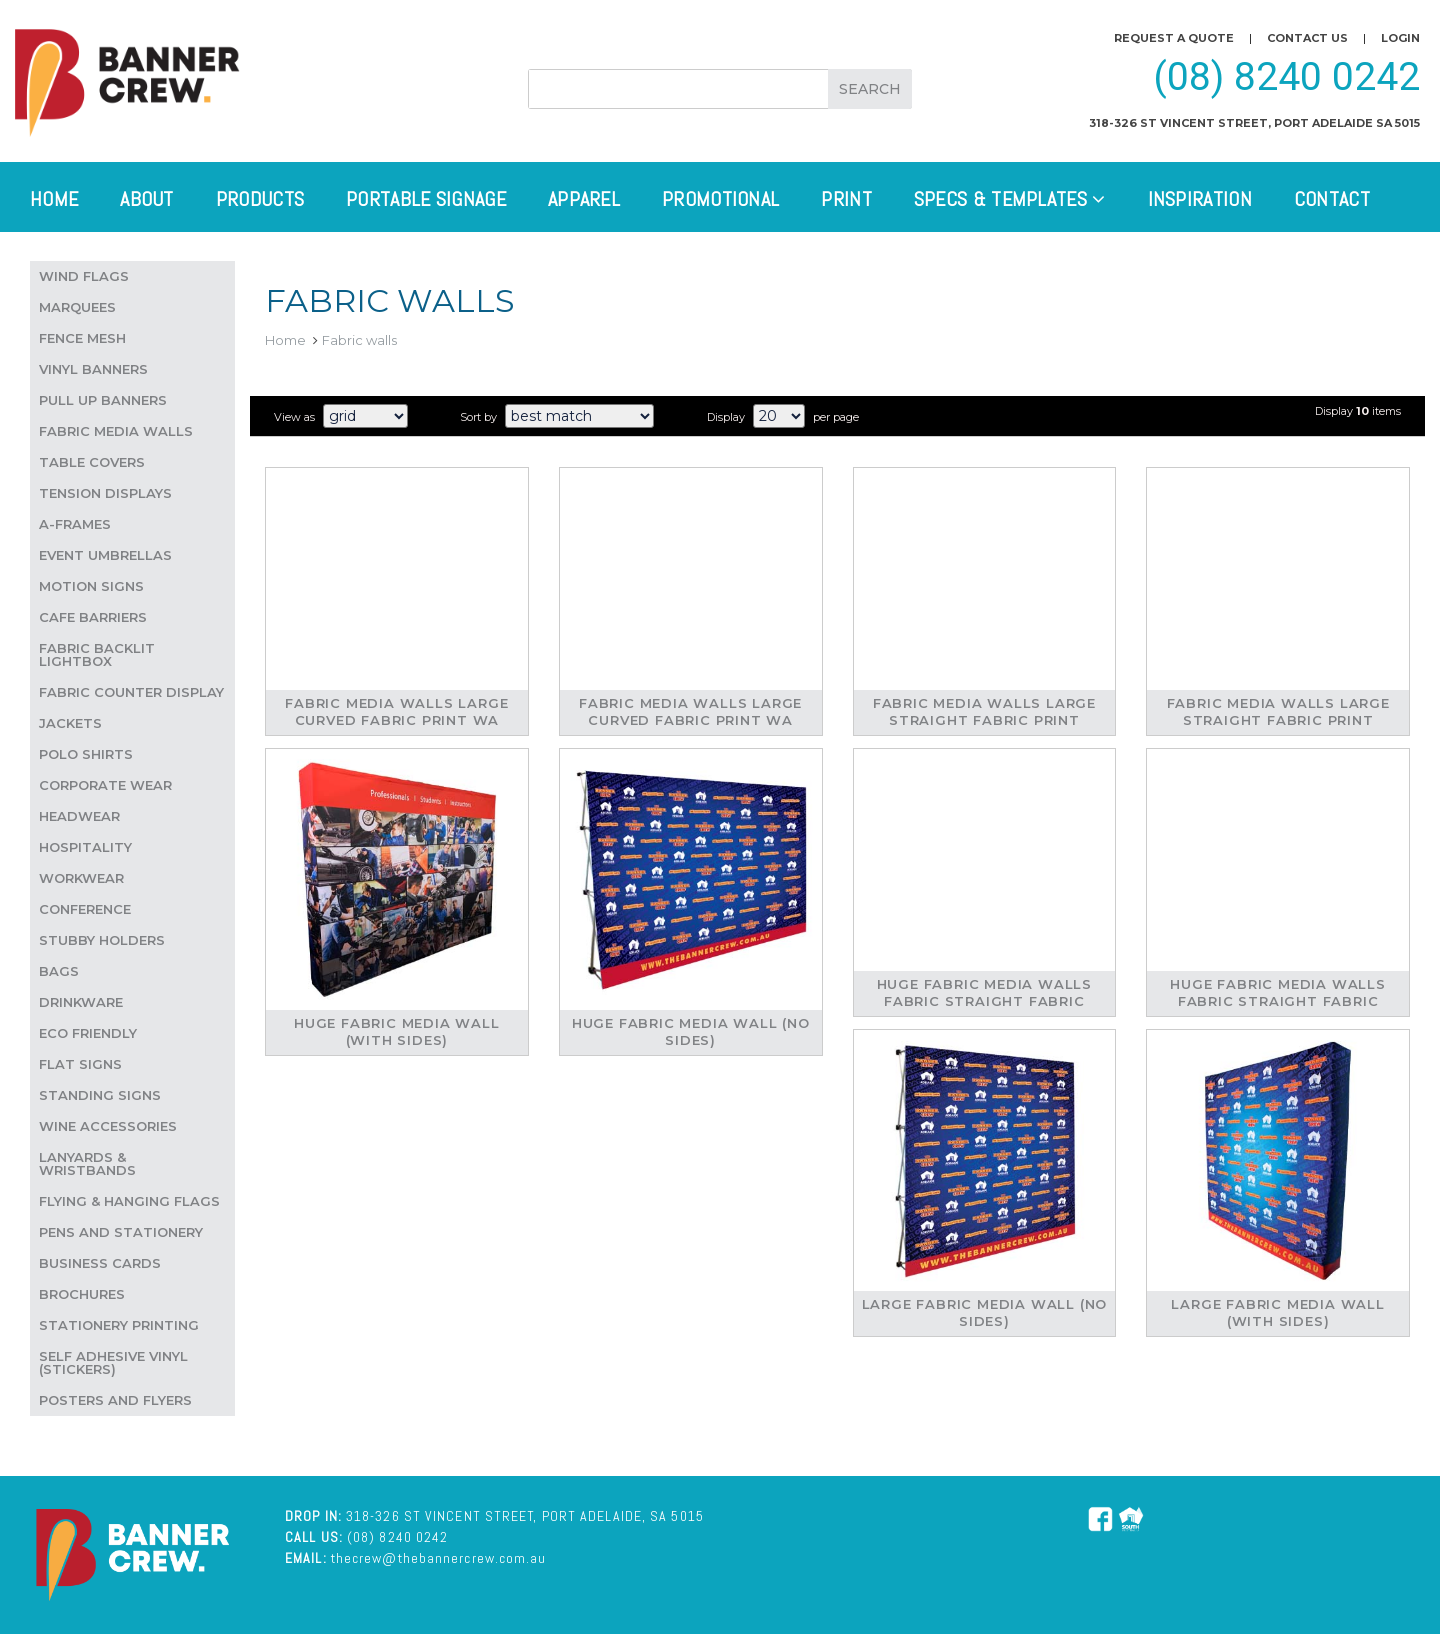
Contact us (1307, 38)
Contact (1332, 199)
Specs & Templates (1010, 199)
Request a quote (1174, 38)
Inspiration (1200, 199)
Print (846, 199)
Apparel (584, 199)
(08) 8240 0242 (1286, 77)
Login (1400, 38)
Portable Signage (426, 199)
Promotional (720, 199)
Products (260, 199)
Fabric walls (359, 340)
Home (54, 199)
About (147, 199)
